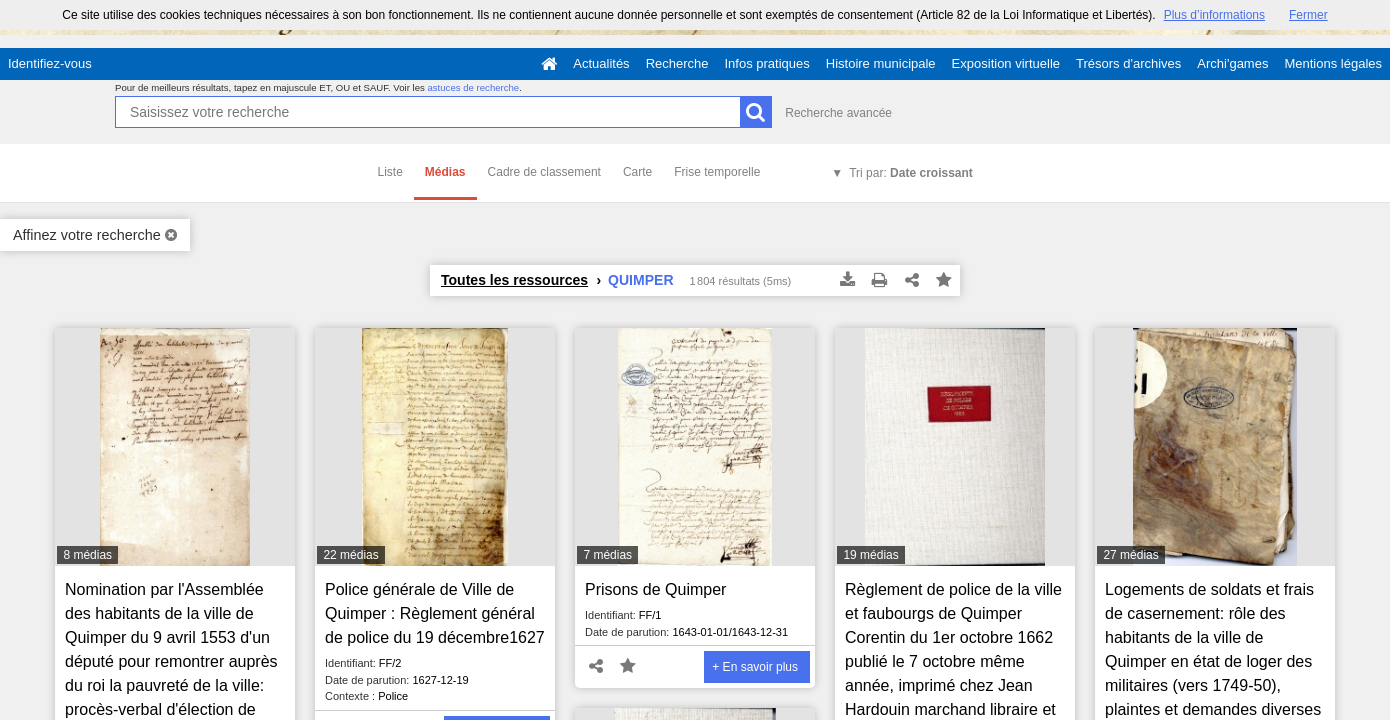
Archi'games (1232, 63)
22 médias (350, 555)
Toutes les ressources (514, 280)
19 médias (870, 555)
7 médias (607, 555)
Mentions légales (1333, 63)
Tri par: (911, 173)
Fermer (1308, 15)
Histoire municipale (881, 63)
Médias (445, 172)
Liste (390, 172)
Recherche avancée (838, 113)
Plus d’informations (1214, 15)
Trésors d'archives (1128, 63)
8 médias (87, 555)
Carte (637, 172)
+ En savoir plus (755, 667)
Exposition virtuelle (1006, 63)
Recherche (677, 63)
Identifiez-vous (50, 63)
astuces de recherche (473, 87)
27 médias (1130, 555)
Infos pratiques (767, 63)
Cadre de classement (544, 172)
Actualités (601, 63)
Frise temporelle (717, 172)
